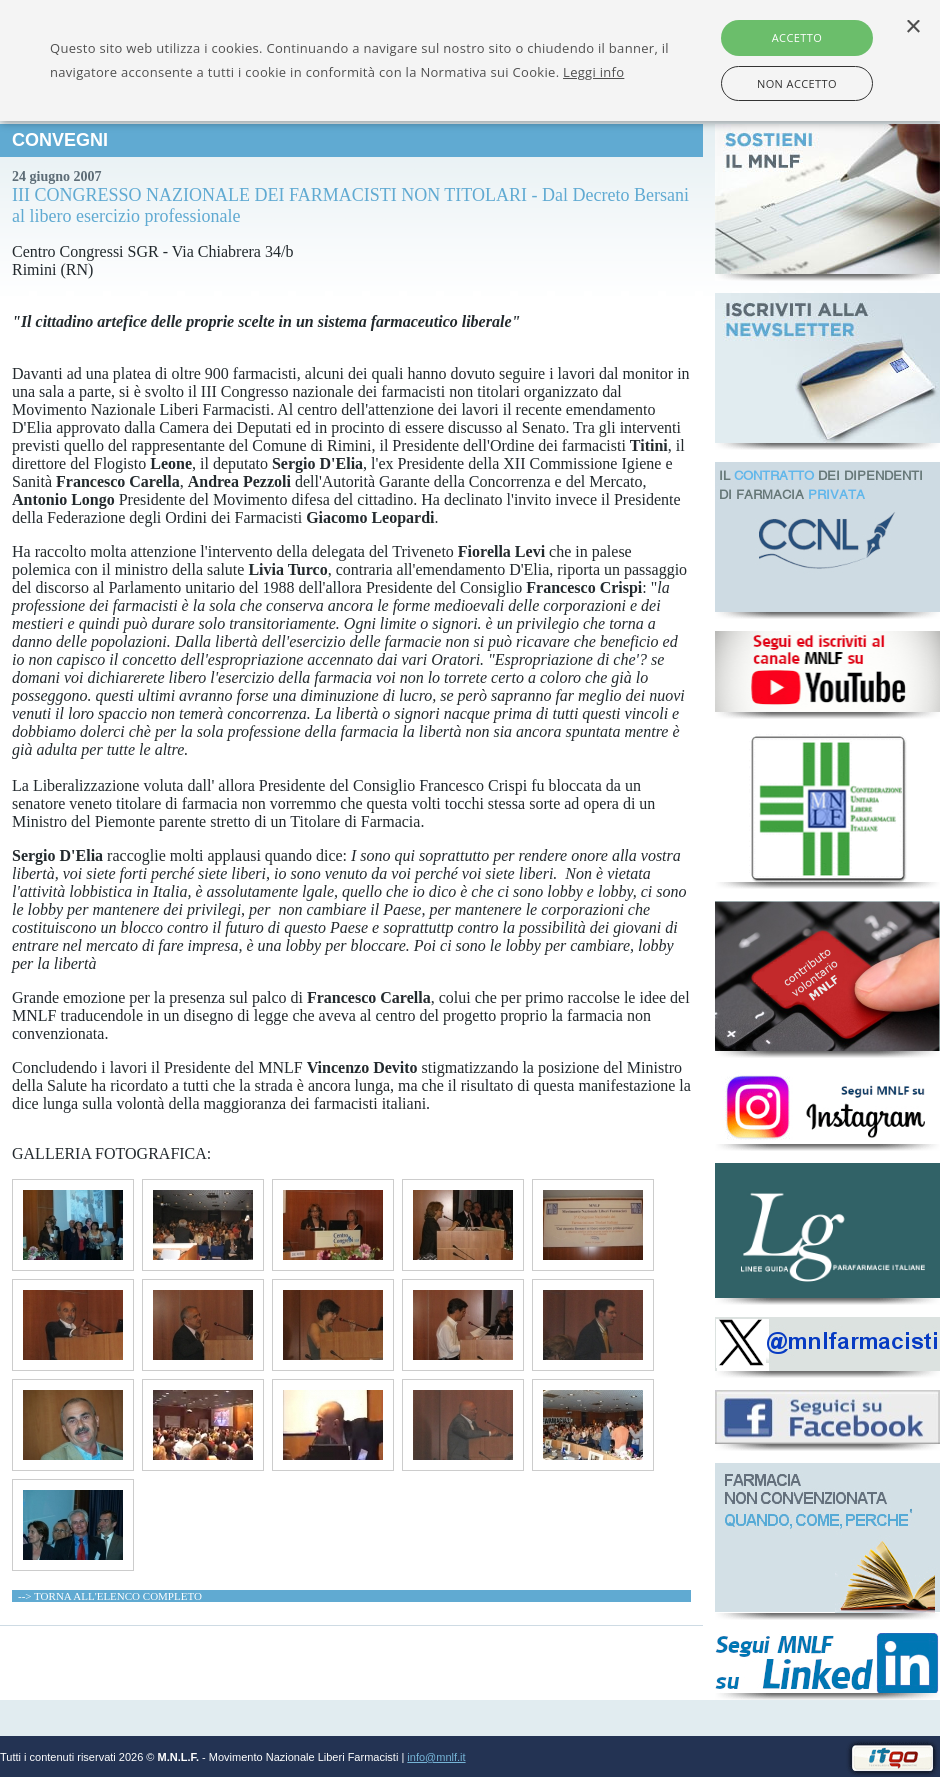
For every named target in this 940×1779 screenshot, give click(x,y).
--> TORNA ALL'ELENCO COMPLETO (110, 1596)
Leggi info (593, 72)
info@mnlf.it (436, 1757)
